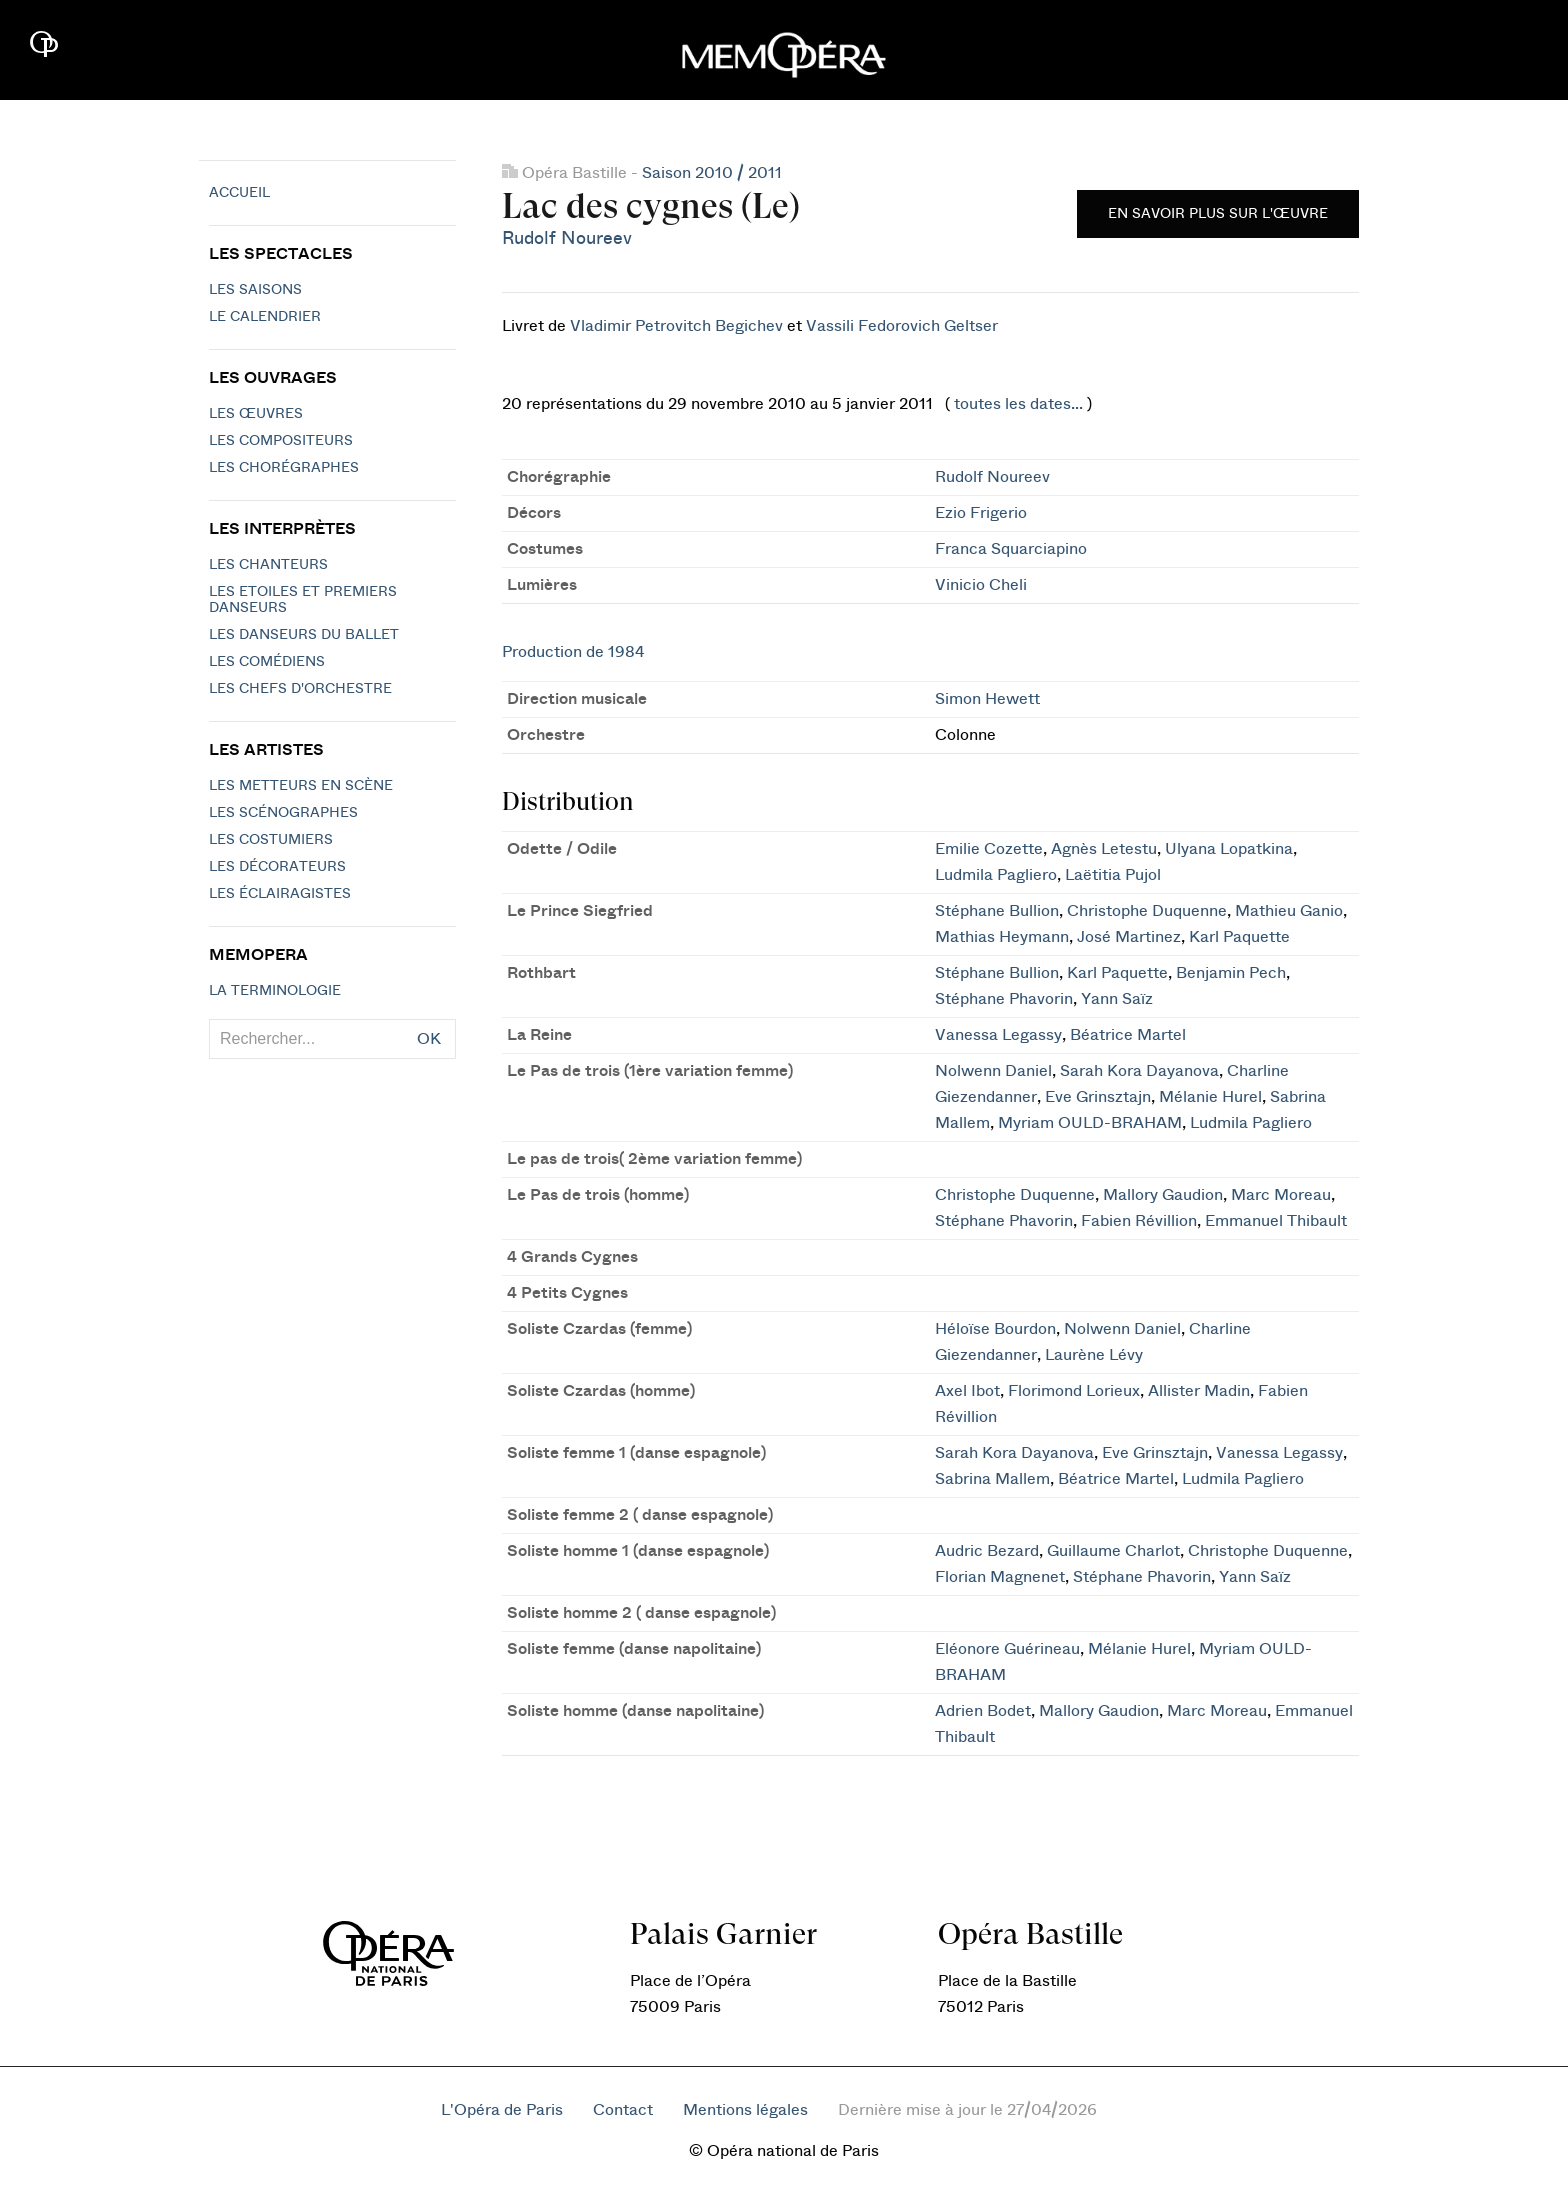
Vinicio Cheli (981, 585)
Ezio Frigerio (981, 513)
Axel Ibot (967, 1391)
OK (429, 1039)
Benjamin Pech (1231, 973)
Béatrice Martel (1128, 1035)
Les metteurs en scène (301, 786)
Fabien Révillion (1139, 1221)
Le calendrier (265, 317)
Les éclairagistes (280, 894)
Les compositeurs (281, 441)
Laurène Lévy (1094, 1355)
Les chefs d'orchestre (300, 689)
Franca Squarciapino (1011, 549)
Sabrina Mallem (992, 1479)
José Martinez (1129, 937)
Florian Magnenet (1000, 1577)
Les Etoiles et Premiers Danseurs (303, 600)
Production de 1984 (573, 652)
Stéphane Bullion (997, 911)
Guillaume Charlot (1113, 1551)
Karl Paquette (1239, 937)
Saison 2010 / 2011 (712, 173)
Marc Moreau (1281, 1195)
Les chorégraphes (284, 468)
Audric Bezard (987, 1551)
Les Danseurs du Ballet (304, 635)
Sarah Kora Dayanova (1139, 1071)
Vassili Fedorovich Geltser (902, 326)
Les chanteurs (268, 565)
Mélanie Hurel (1210, 1097)
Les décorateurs (277, 867)
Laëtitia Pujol (1113, 875)
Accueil (239, 193)
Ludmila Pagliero (996, 875)
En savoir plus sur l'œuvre (1218, 214)
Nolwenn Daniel (993, 1071)
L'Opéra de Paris (502, 2110)
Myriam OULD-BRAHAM (1090, 1123)
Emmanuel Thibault (1276, 1221)
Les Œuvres (256, 414)
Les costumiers (271, 840)
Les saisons (255, 290)
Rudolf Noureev (567, 238)
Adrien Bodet (983, 1711)
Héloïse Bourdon (995, 1329)
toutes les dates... (1018, 404)
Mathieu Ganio (1289, 911)
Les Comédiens (267, 662)
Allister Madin (1199, 1391)
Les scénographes (283, 813)
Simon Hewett (987, 699)
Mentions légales (745, 2110)
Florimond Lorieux (1074, 1391)
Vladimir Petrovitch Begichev (676, 326)
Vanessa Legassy (998, 1035)
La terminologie (275, 991)
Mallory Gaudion (1163, 1195)
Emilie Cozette (989, 849)
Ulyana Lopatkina (1229, 849)
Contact (623, 2110)
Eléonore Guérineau (1007, 1649)
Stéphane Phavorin (1004, 999)
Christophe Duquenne (1147, 911)
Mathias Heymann (1002, 937)
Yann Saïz (1117, 999)
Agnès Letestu (1104, 849)
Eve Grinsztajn (1098, 1097)
